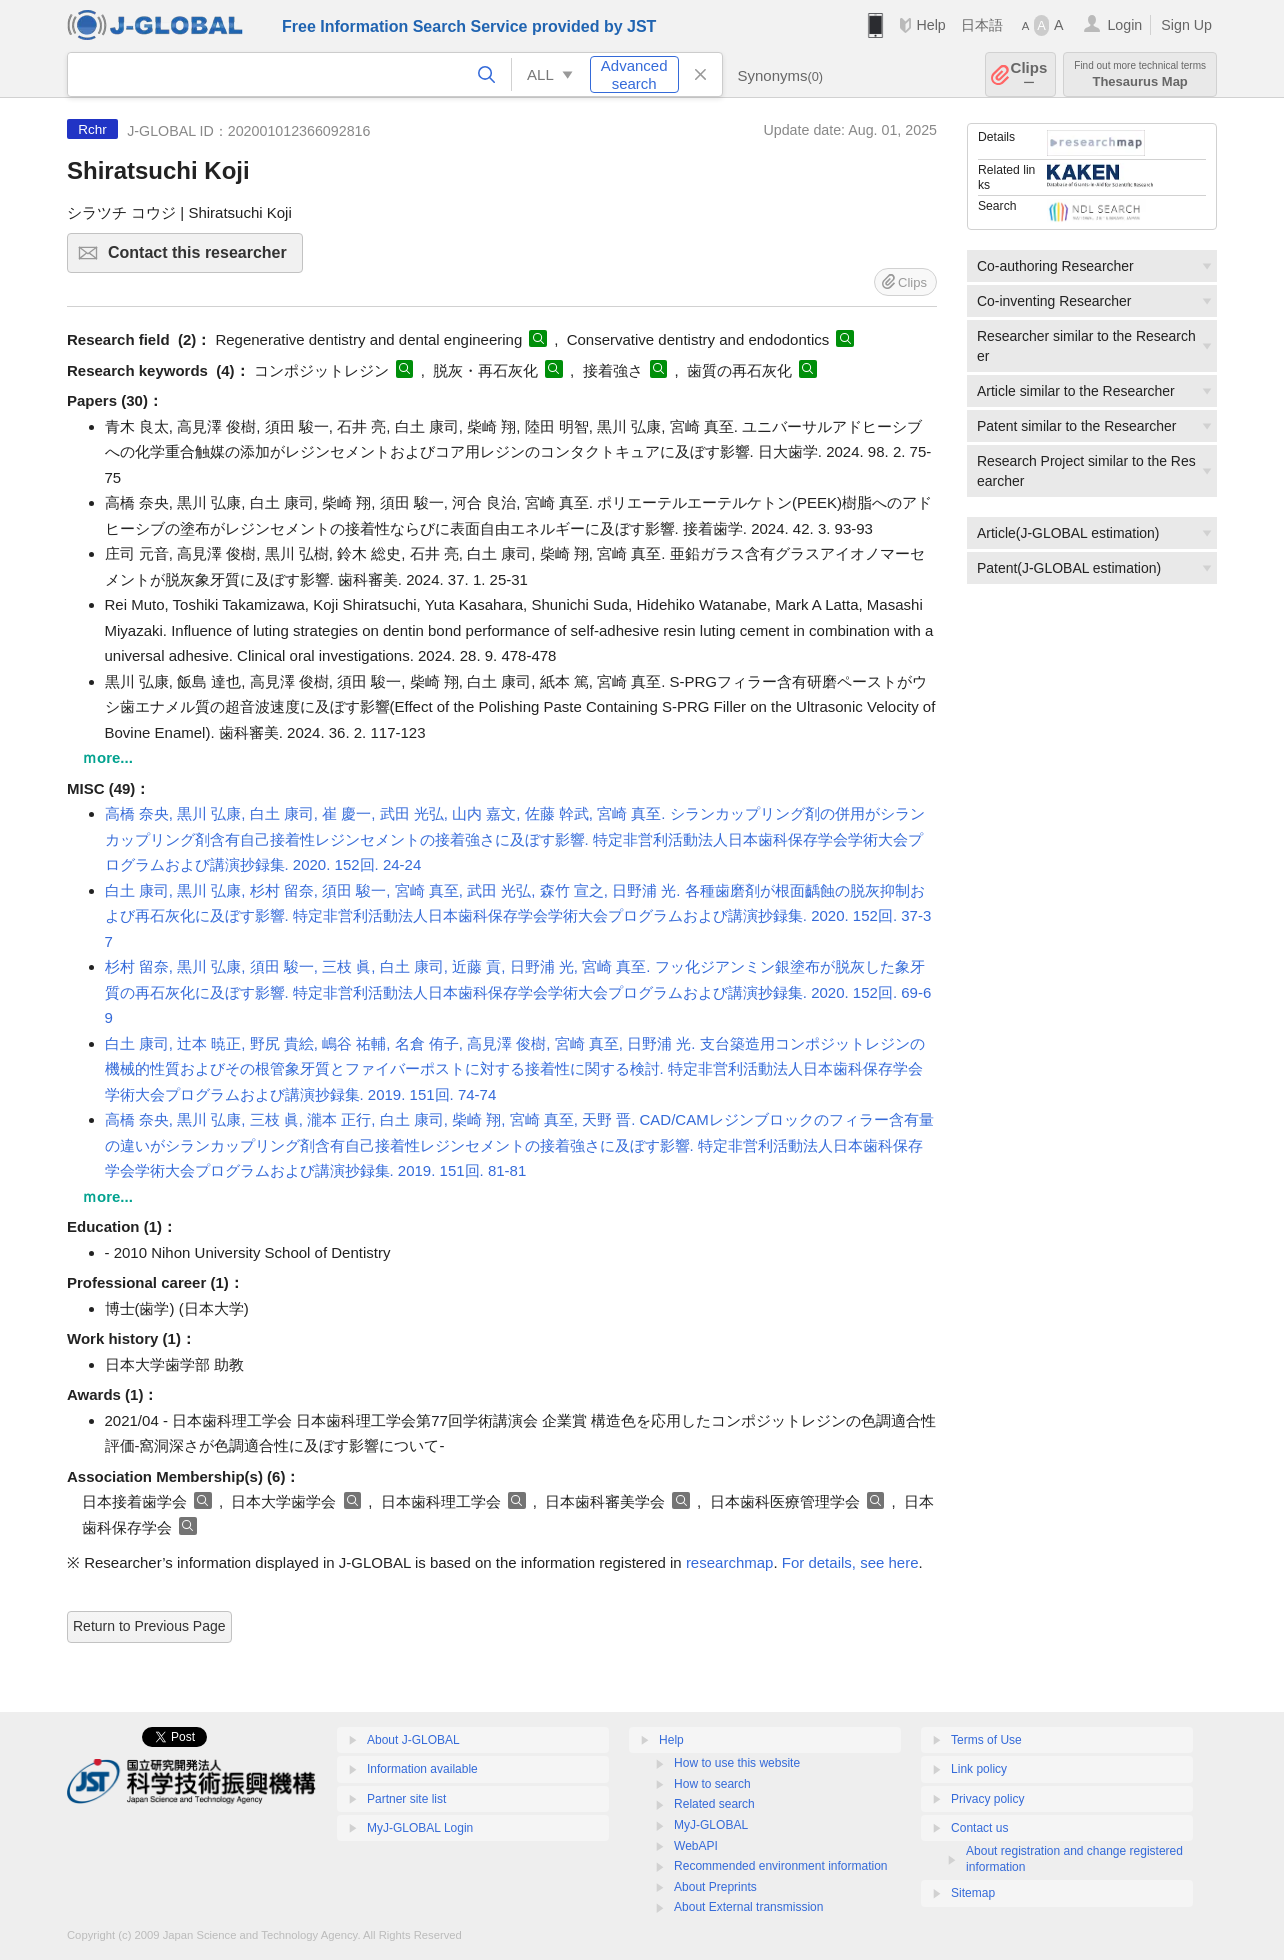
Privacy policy (987, 1799)
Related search (714, 1804)
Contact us (979, 1828)
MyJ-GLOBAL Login (420, 1828)
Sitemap (973, 1893)
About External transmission (748, 1907)
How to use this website (737, 1763)
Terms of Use (986, 1740)
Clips (1029, 74)
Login (1124, 25)
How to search (712, 1784)
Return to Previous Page (149, 1626)
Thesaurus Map (1140, 74)
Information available (422, 1769)
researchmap (730, 1562)
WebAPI (696, 1846)
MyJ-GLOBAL (711, 1825)
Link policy (979, 1769)
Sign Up (1186, 25)
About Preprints (715, 1887)
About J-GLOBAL (413, 1740)
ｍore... (107, 757)
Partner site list (406, 1799)
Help (930, 25)
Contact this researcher (202, 258)
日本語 (982, 25)
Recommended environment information (780, 1866)
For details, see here (850, 1562)
